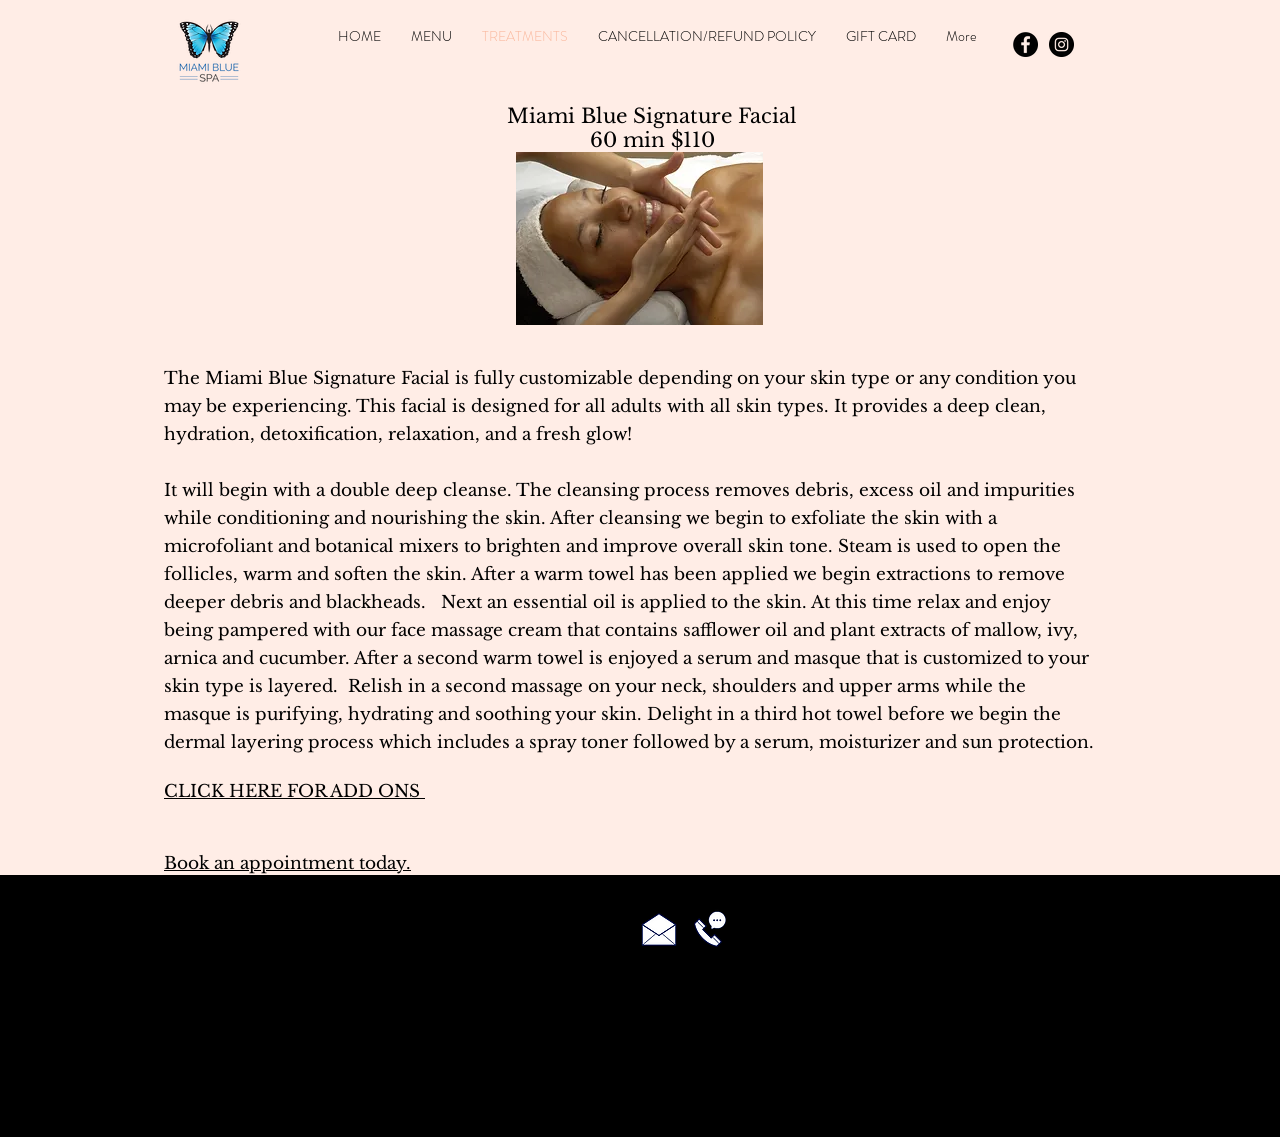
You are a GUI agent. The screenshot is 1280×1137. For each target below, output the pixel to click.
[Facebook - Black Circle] (1025, 44)
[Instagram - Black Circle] (1061, 44)
